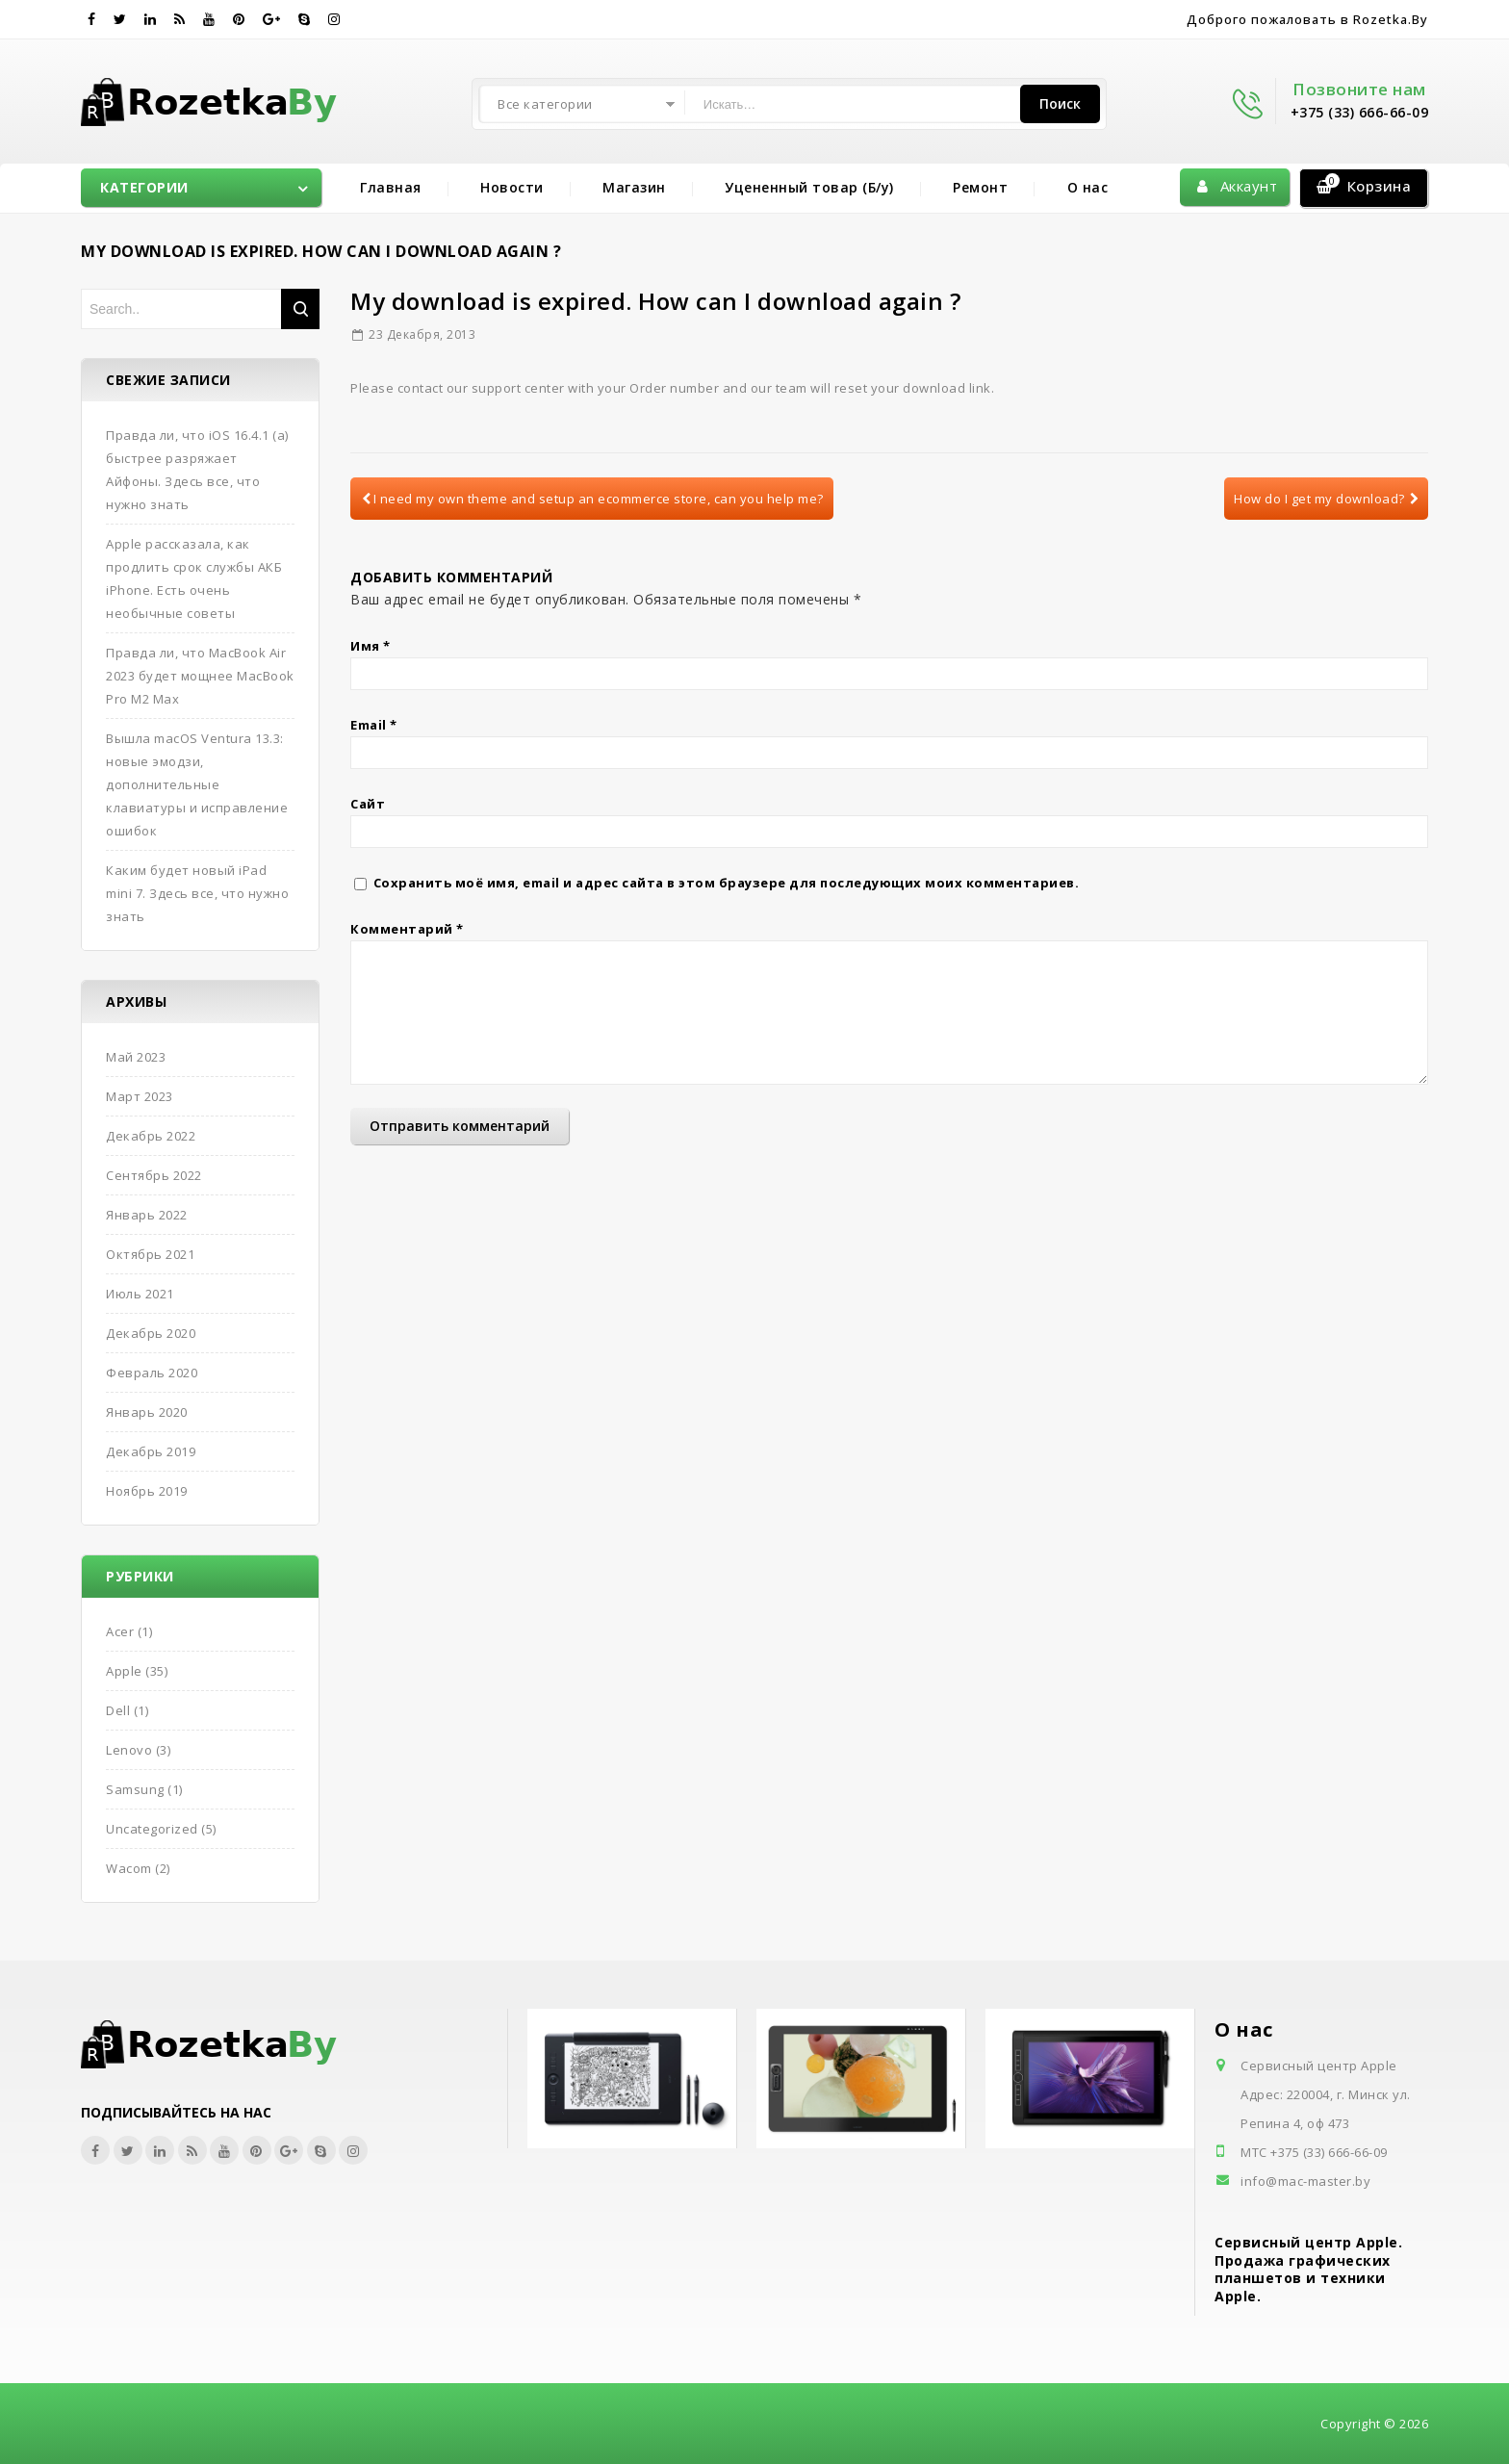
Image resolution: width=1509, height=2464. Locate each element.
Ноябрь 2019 (147, 1491)
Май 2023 (136, 1056)
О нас (1088, 187)
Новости (512, 187)
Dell (118, 1710)
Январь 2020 (147, 1412)
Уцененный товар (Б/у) (809, 187)
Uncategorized (152, 1828)
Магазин (634, 187)
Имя (370, 645)
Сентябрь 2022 (154, 1175)
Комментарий (407, 928)
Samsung (135, 1789)
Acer (120, 1631)
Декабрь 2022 (150, 1135)
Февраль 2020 (151, 1372)
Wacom (129, 1868)
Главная (391, 187)
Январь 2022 (147, 1214)
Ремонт (980, 187)
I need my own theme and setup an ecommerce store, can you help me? (593, 498)
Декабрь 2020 (150, 1333)
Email (373, 724)
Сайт (367, 803)
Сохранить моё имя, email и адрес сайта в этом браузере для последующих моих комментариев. (726, 882)
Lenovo (129, 1749)
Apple (124, 1671)
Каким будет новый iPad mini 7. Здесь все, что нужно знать (197, 893)
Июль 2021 (140, 1293)
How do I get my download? (1326, 498)
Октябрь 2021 (150, 1254)
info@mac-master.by (1305, 2181)
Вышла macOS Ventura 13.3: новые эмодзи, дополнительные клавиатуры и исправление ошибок (197, 784)
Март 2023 (139, 1096)
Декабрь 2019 (150, 1451)
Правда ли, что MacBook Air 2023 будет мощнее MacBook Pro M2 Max (200, 675)
